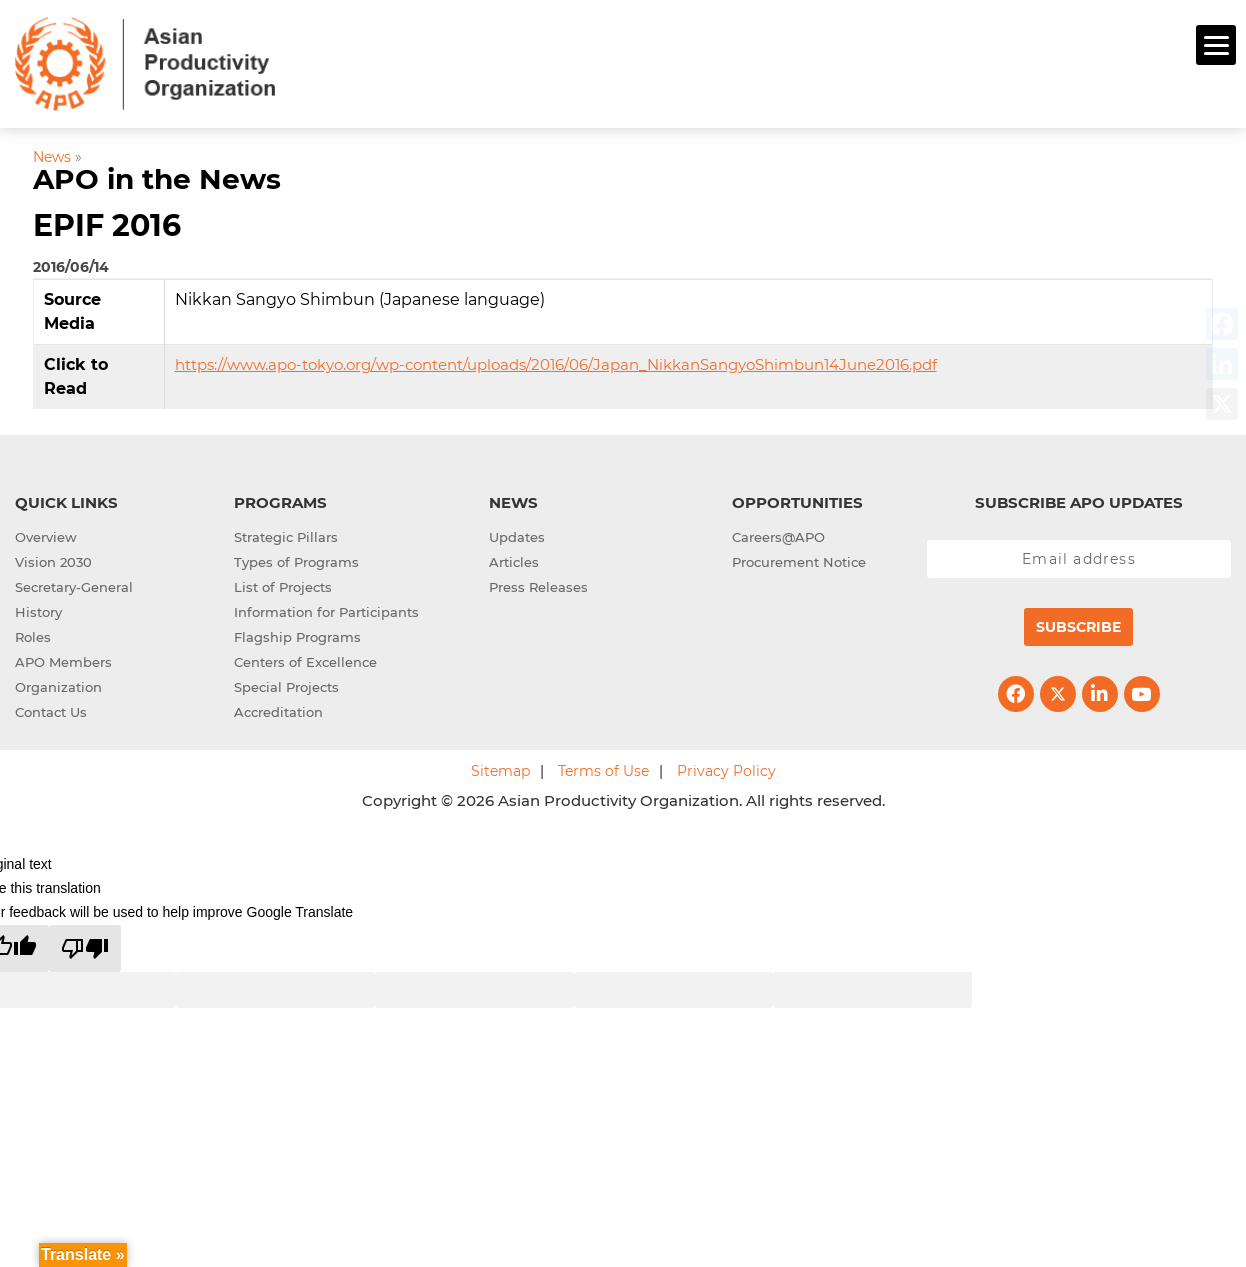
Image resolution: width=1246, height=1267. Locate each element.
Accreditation (278, 709)
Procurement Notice (799, 559)
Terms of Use (603, 768)
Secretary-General (74, 584)
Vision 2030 (53, 559)
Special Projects (286, 684)
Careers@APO (778, 534)
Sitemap (500, 768)
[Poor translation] (85, 945)
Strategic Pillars (286, 534)
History (38, 609)
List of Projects (283, 584)
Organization (58, 684)
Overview (46, 534)
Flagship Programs (297, 634)
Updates (517, 534)
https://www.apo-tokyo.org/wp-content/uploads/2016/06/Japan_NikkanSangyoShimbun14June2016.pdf (556, 361)
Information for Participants (326, 609)
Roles (33, 634)
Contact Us (51, 709)
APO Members (63, 659)
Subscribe (1078, 624)
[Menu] (1216, 45)
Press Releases (538, 584)
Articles (514, 559)
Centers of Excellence (305, 659)
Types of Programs (296, 559)
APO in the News (157, 177)
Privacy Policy (726, 768)
